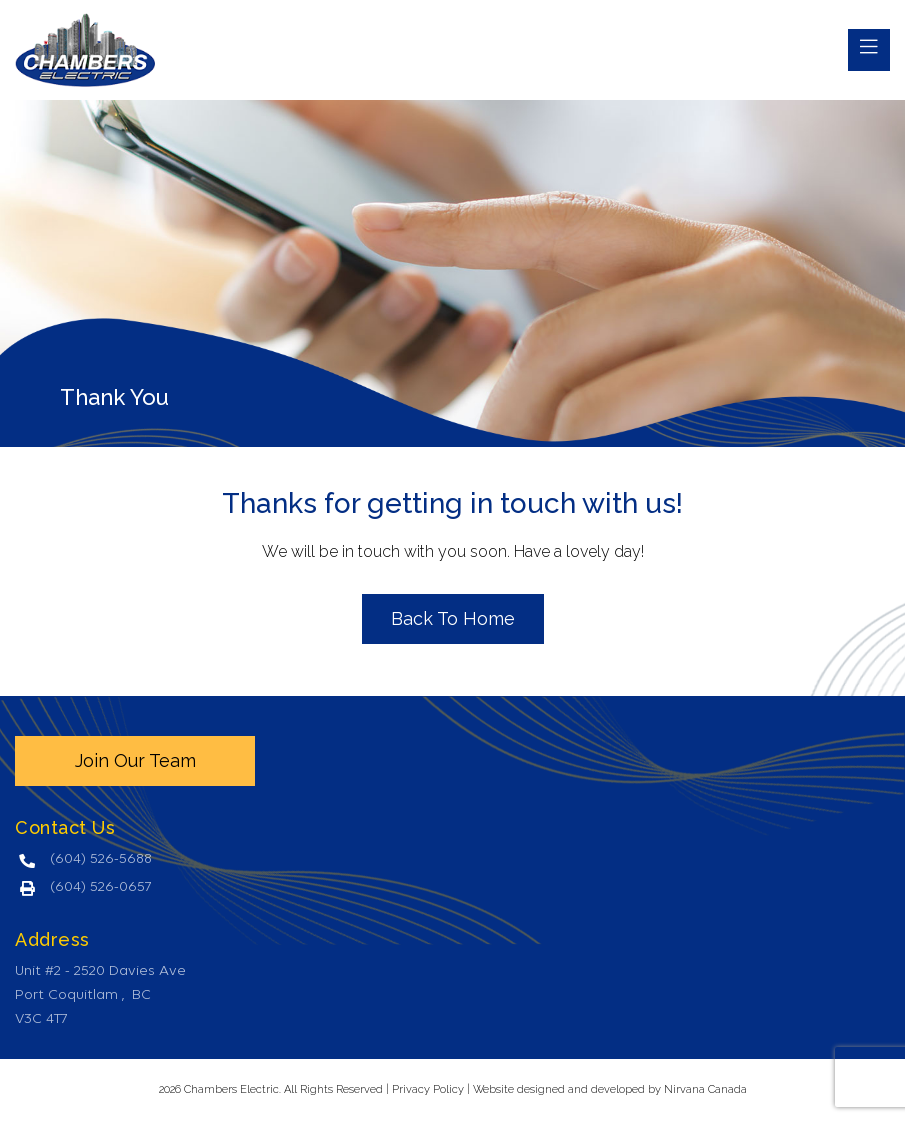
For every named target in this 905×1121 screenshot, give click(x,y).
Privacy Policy (428, 1089)
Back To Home (453, 618)
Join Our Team (135, 760)
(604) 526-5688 (101, 859)
